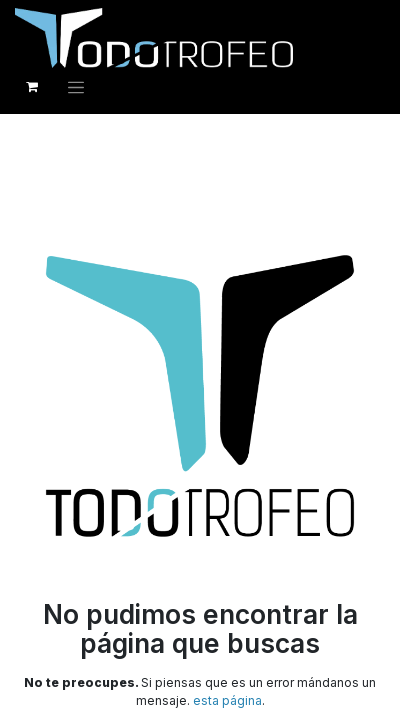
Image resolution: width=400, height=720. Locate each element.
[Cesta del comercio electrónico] (32, 87)
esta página (227, 700)
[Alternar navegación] (76, 87)
